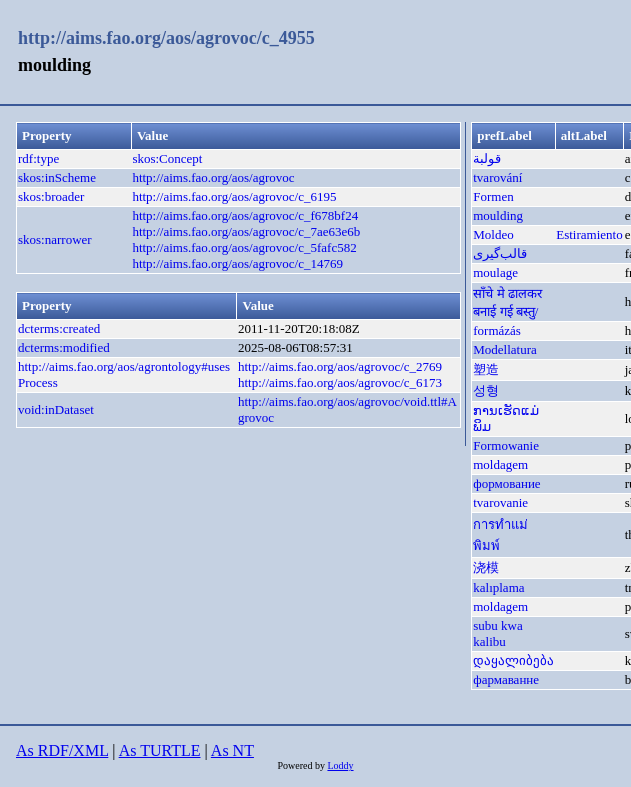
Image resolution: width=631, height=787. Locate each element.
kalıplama (498, 587)
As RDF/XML (62, 750)
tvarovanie (500, 502)
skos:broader (51, 196)
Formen (493, 196)
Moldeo (493, 234)
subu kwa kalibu (497, 633)
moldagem (500, 464)
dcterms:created (59, 328)
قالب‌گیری (500, 253)
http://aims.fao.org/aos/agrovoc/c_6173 (340, 382)
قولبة (487, 158)
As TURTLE (160, 750)
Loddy (340, 765)
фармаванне (506, 679)
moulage (495, 272)
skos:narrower (55, 239)
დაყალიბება (513, 660)
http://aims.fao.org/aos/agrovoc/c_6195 (234, 196)
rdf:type (38, 158)
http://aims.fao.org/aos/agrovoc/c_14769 (237, 263)
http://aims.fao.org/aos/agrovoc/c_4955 (166, 38)
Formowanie (506, 445)
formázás (497, 330)
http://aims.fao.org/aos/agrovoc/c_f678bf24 (245, 215)
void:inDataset (56, 409)
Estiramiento (589, 234)
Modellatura (505, 349)
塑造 (486, 369)
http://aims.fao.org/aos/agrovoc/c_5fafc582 (244, 247)
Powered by (302, 765)
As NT (232, 750)
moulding (498, 215)
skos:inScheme (57, 177)
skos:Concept (167, 158)
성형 (486, 390)
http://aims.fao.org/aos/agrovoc (213, 177)
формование (506, 483)
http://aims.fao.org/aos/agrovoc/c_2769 (340, 366)
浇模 (486, 567)
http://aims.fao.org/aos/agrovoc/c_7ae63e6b (246, 231)
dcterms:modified (64, 347)
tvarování (497, 177)
